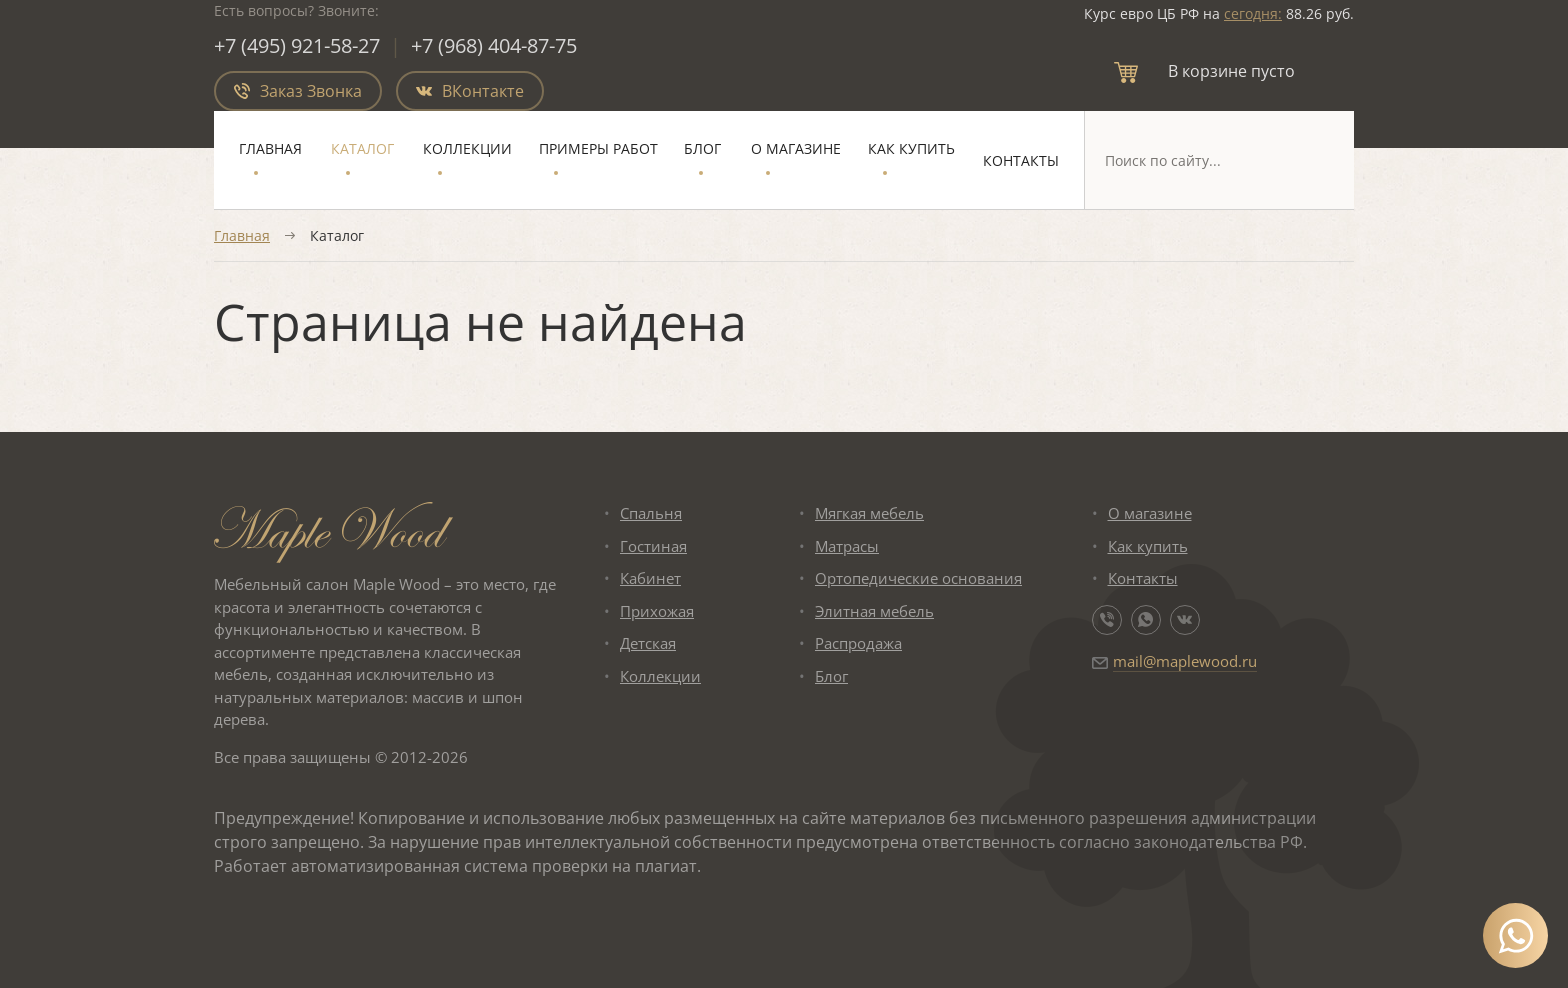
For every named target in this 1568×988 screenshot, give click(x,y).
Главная (270, 148)
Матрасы (847, 546)
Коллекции (467, 148)
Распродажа (858, 643)
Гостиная (653, 546)
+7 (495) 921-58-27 (297, 45)
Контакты (1021, 160)
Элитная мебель (874, 611)
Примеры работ (598, 148)
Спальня (651, 513)
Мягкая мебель (869, 513)
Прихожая (657, 611)
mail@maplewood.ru (1185, 661)
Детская (648, 643)
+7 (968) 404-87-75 (494, 45)
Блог (702, 148)
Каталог (362, 148)
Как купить (911, 148)
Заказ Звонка (298, 91)
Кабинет (650, 578)
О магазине (796, 148)
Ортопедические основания (918, 578)
